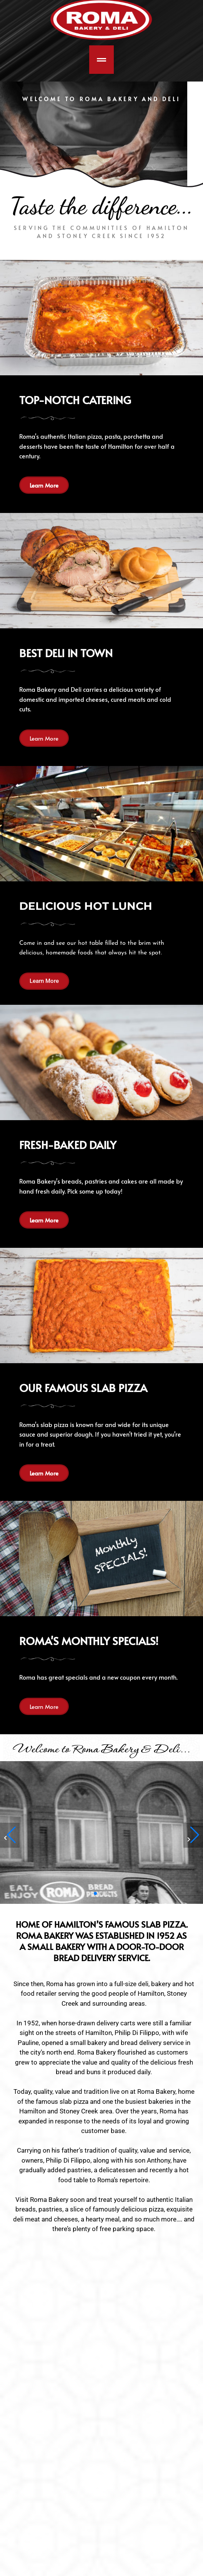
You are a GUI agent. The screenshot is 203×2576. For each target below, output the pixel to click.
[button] (193, 1835)
